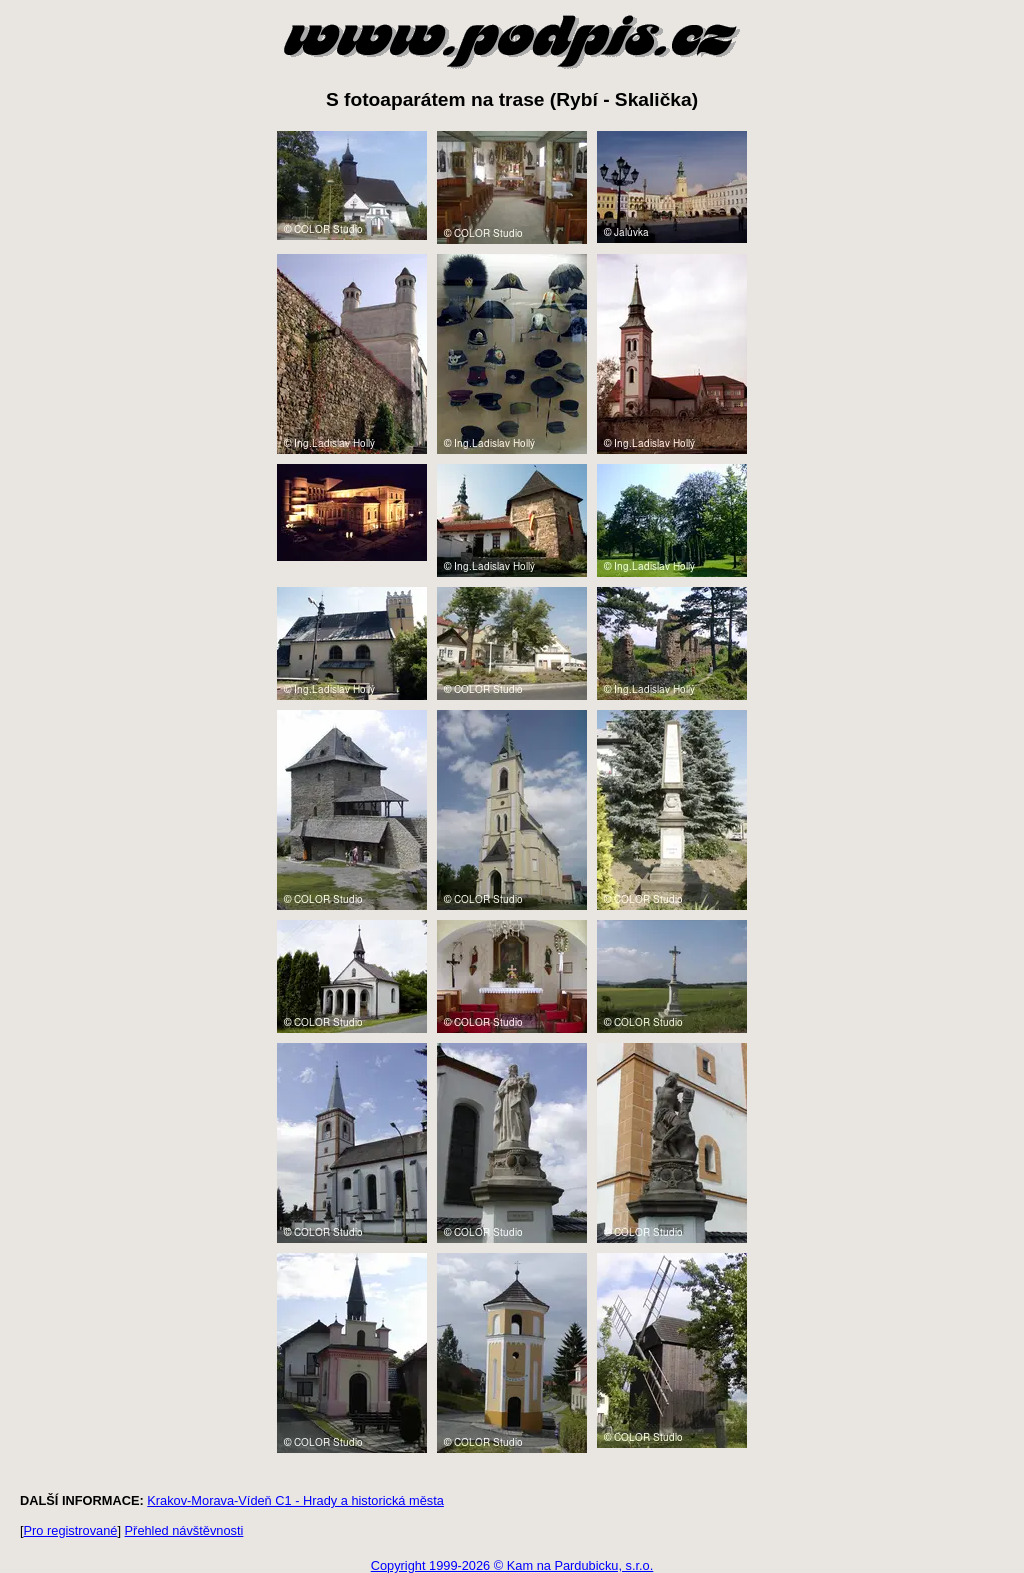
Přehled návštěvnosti (184, 1530)
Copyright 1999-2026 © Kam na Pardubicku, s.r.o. (512, 1565)
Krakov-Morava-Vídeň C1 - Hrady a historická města (295, 1500)
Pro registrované (71, 1530)
